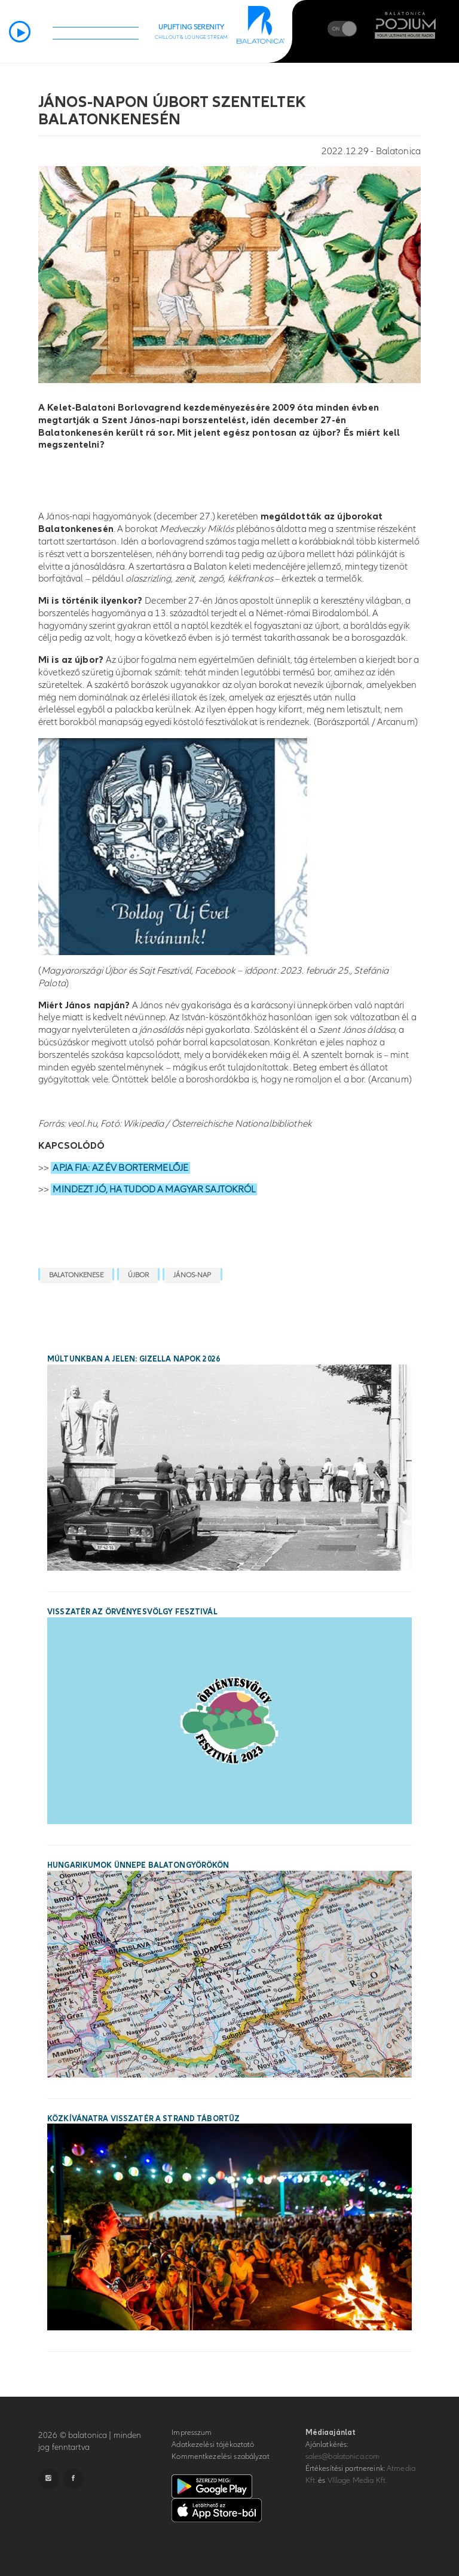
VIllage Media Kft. (357, 2480)
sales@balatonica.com (342, 2456)
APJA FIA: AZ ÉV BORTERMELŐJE (120, 1168)
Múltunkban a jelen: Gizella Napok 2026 (133, 1359)
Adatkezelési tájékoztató (213, 2444)
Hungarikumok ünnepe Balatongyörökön (138, 1865)
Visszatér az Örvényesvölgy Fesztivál (132, 1612)
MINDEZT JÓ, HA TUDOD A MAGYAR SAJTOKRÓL (154, 1189)
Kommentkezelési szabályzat (220, 2456)
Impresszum (192, 2432)
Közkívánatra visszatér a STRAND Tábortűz (143, 2119)
